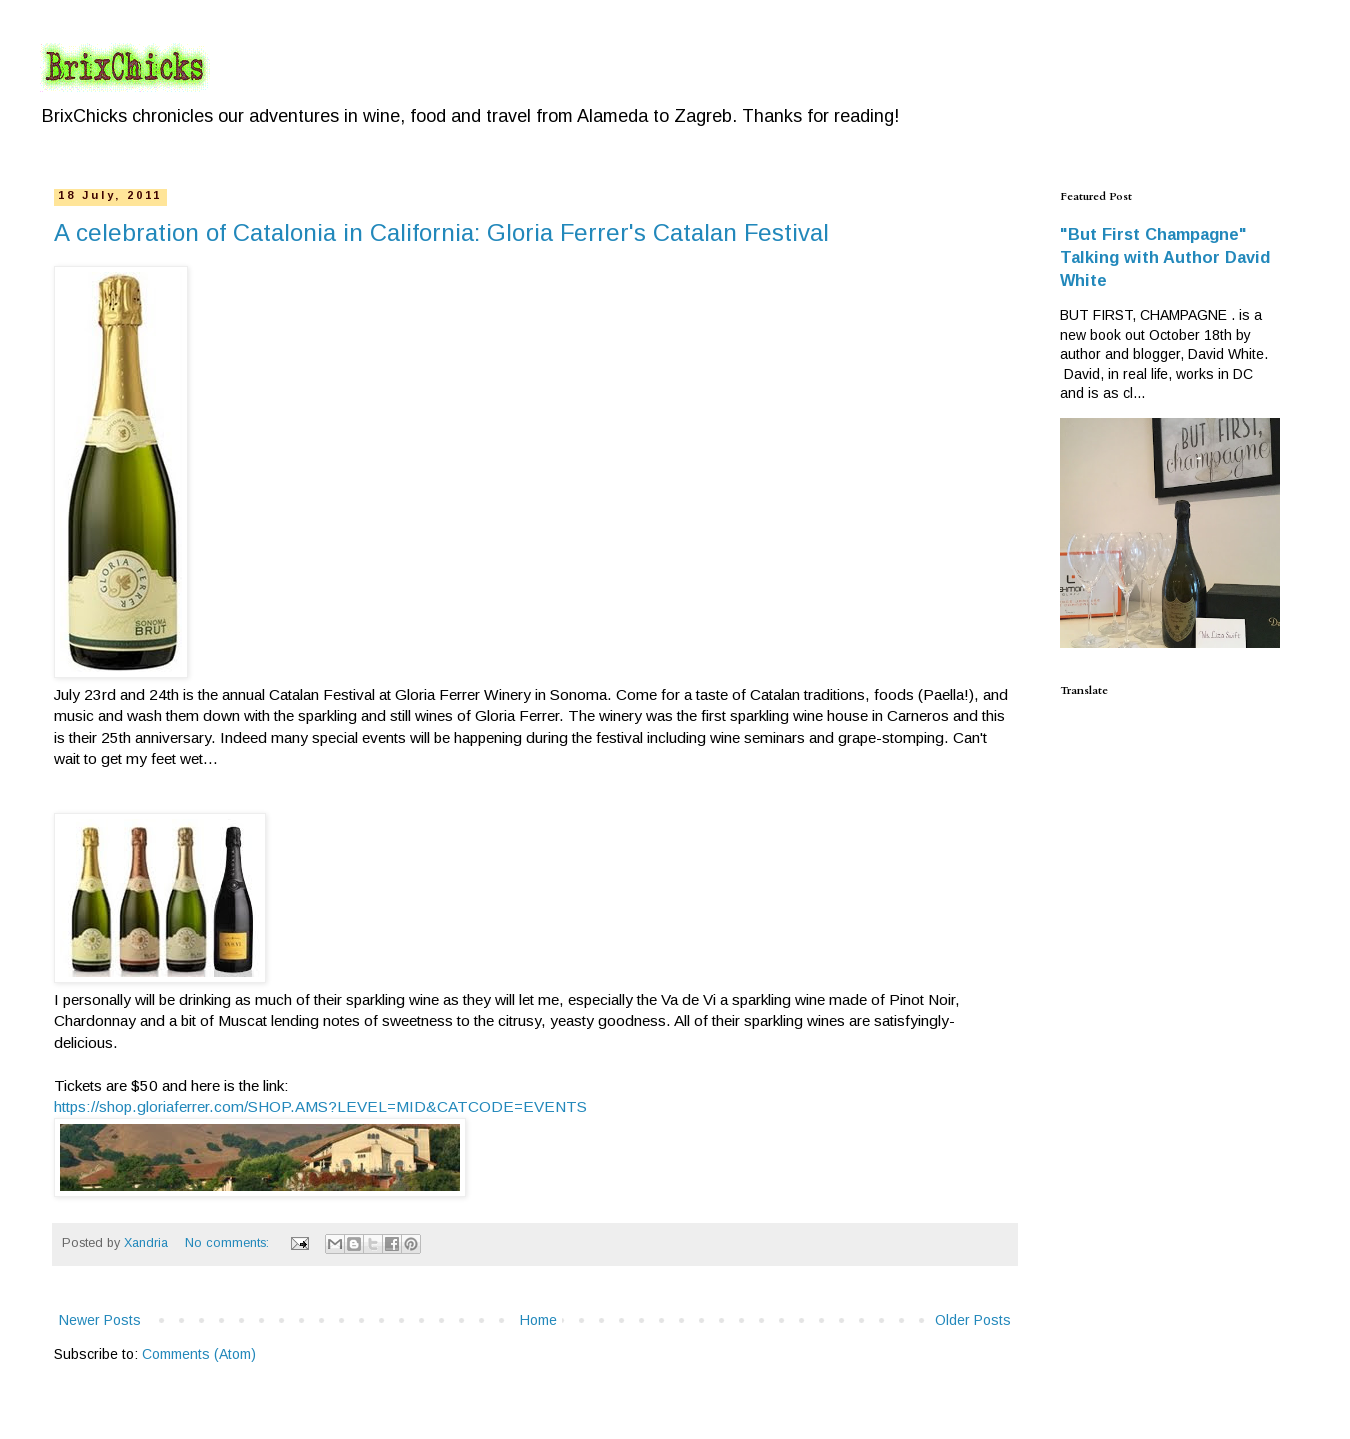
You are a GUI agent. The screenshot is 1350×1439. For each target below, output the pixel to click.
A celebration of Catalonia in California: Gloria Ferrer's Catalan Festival (441, 232)
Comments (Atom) (199, 1354)
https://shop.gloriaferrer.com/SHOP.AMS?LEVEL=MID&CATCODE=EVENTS (320, 1106)
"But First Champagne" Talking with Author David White (1165, 257)
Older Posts (973, 1320)
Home (538, 1320)
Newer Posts (100, 1320)
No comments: (229, 1243)
